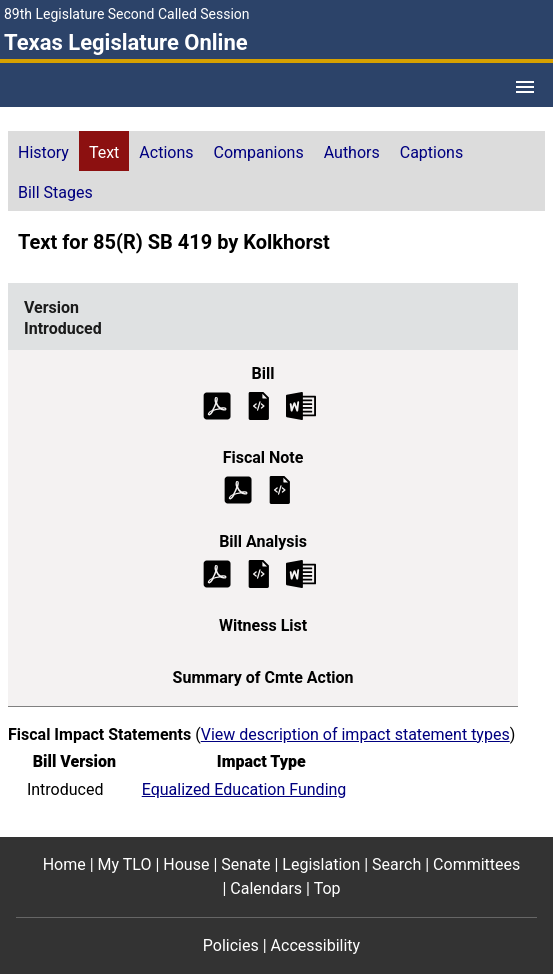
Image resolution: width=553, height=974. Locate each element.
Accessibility (316, 945)
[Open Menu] (525, 87)
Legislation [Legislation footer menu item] (321, 864)
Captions (431, 152)
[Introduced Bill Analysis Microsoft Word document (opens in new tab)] (301, 572)
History (43, 152)
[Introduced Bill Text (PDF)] (217, 404)
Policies (231, 945)
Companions (259, 152)
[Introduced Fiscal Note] (280, 488)
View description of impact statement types (355, 734)
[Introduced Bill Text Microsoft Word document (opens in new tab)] (301, 404)
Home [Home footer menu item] (64, 864)
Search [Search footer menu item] (396, 864)
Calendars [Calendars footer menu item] (266, 888)
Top (327, 888)
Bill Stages (55, 192)
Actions (166, 152)
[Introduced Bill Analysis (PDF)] (217, 572)
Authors (352, 152)
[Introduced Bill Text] (259, 404)
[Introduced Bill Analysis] (259, 572)
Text (104, 152)
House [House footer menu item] (186, 864)
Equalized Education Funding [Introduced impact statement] (244, 789)
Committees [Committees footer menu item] (476, 864)
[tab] (43, 151)
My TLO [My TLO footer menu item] (125, 864)
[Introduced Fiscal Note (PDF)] (238, 488)
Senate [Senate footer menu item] (245, 864)
